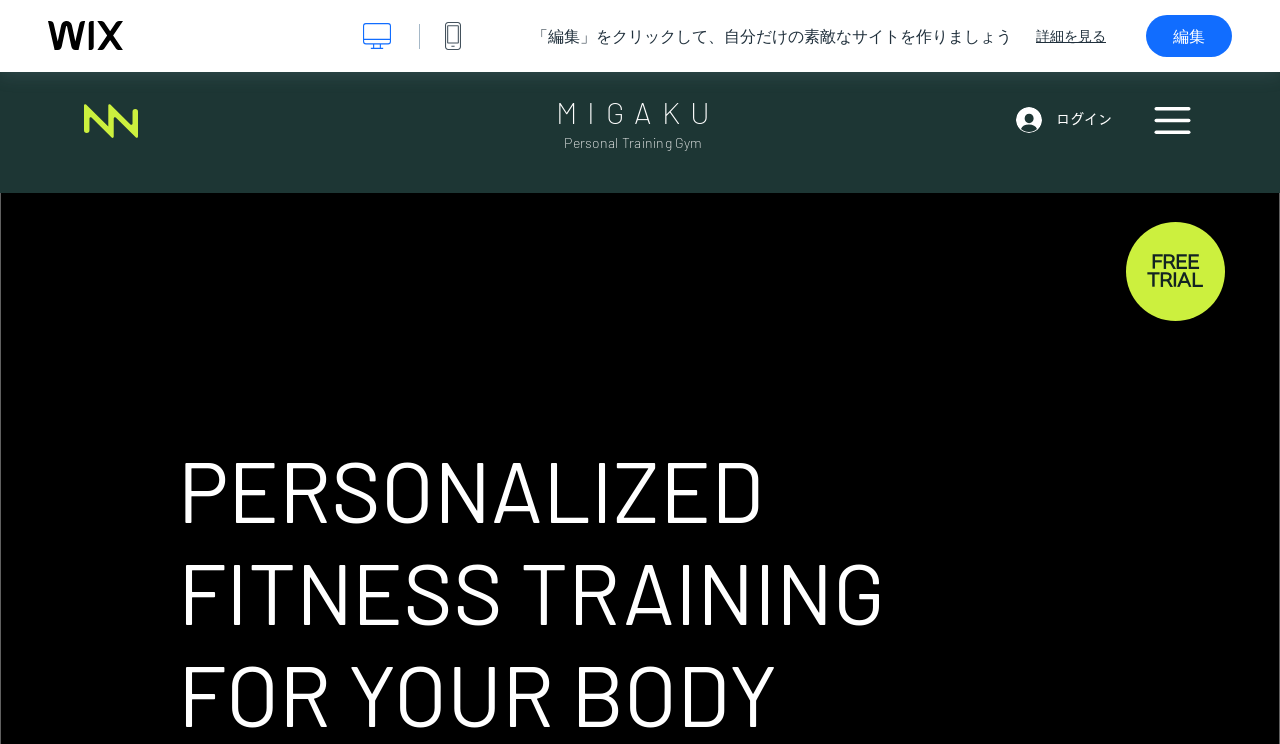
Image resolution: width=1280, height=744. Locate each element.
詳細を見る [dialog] (1071, 36)
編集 (1189, 36)
